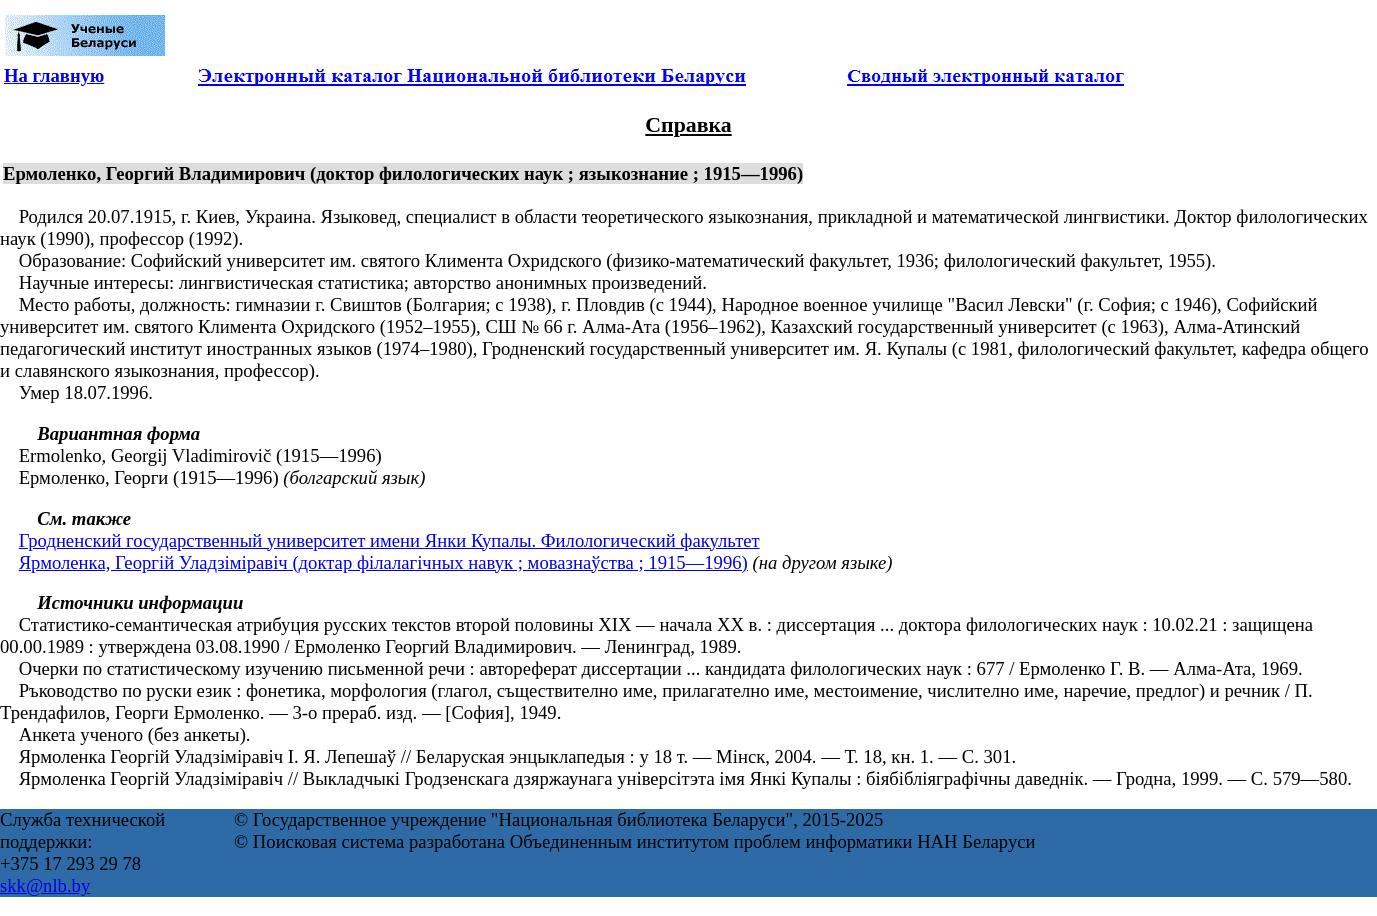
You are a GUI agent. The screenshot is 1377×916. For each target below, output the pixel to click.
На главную (54, 75)
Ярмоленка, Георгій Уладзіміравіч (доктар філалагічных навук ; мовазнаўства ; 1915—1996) (383, 562)
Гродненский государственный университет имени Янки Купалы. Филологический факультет (389, 540)
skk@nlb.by (45, 885)
